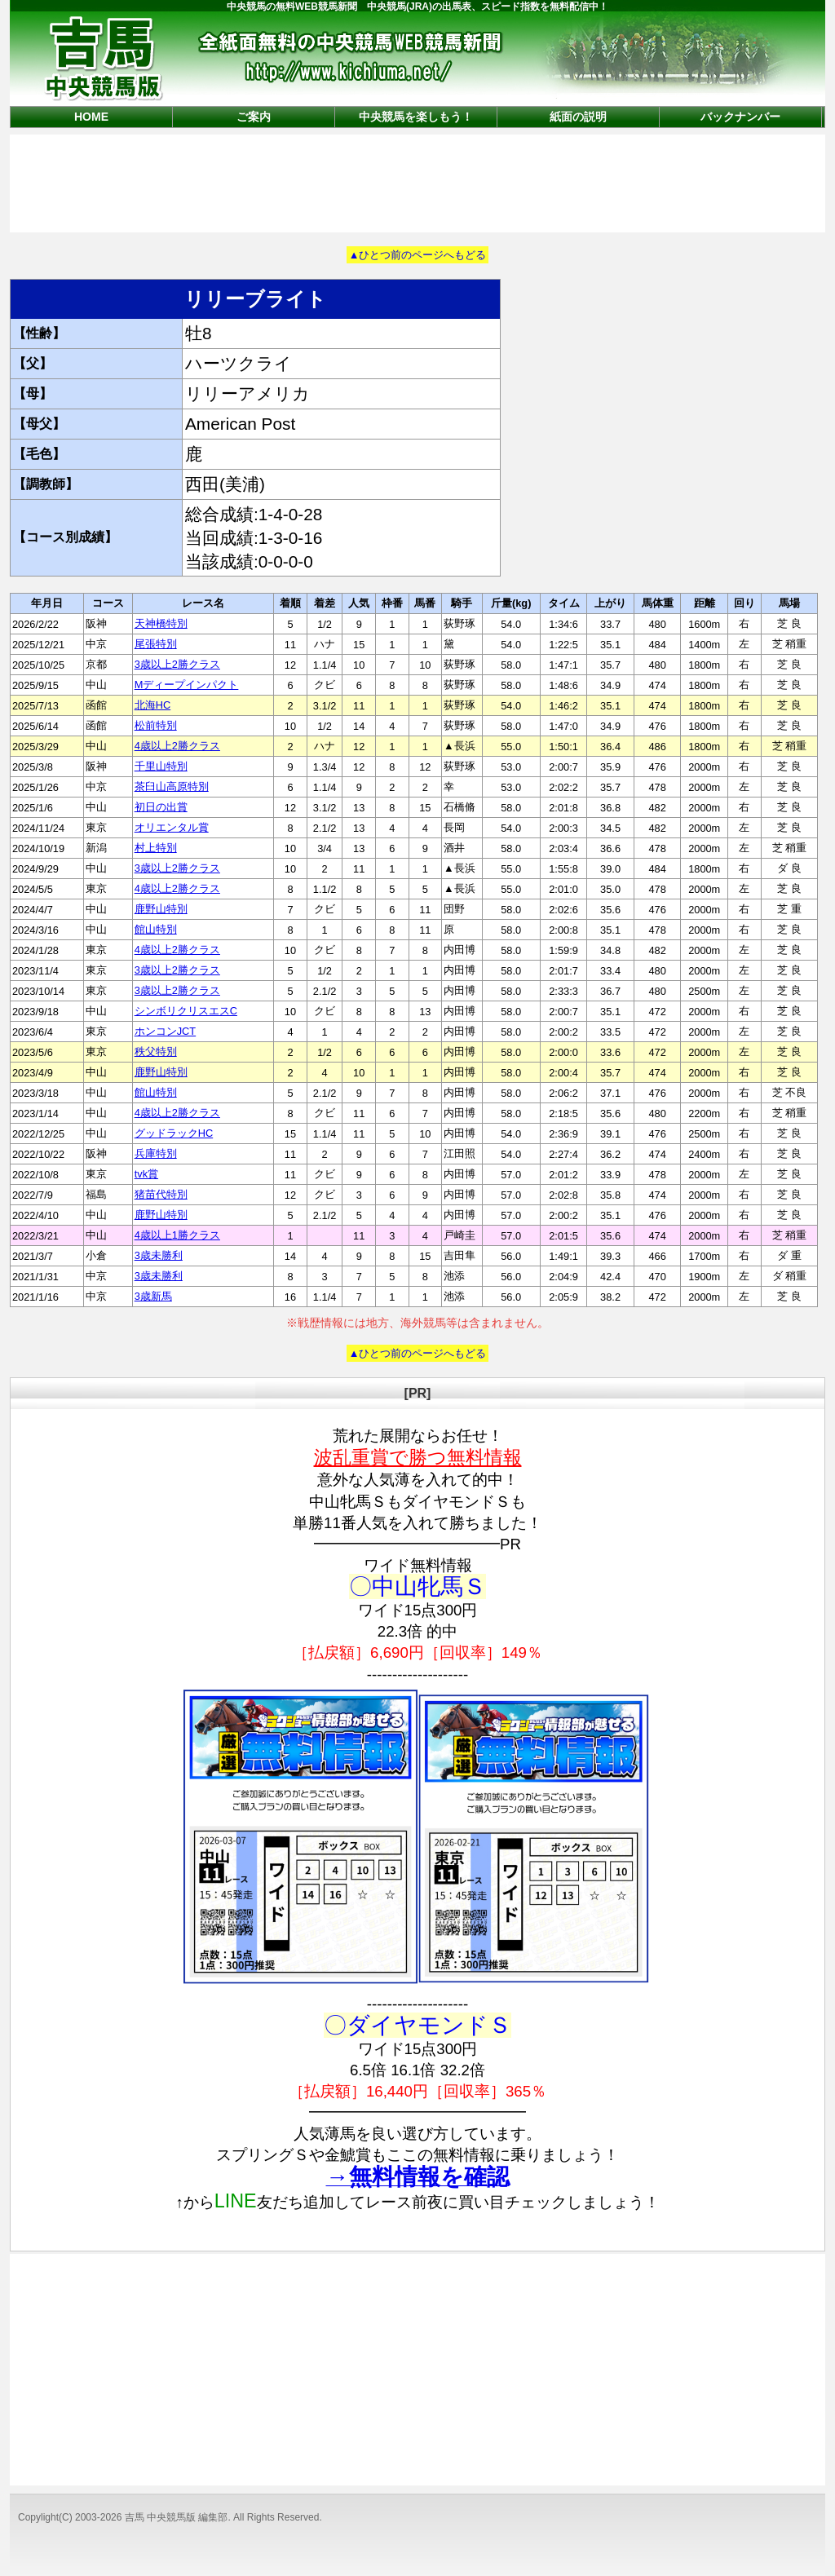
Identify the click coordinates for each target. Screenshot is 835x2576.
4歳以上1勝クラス (177, 1235)
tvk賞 (146, 1174)
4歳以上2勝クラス (177, 746)
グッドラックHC (174, 1133)
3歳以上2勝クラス (177, 664)
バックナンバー (740, 116)
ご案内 (253, 116)
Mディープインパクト (187, 684)
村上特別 (156, 848)
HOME (91, 116)
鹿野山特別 (161, 909)
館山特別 (156, 929)
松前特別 (156, 725)
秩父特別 (156, 1051)
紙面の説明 (578, 116)
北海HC (152, 705)
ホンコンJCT (165, 1031)
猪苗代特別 (161, 1194)
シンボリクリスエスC (186, 1011)
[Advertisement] (417, 182)
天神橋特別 (161, 623)
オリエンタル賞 (172, 827)
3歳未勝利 (159, 1255)
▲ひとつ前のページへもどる (418, 255)
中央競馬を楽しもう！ (416, 116)
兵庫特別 (156, 1153)
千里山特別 (161, 766)
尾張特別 (156, 644)
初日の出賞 (161, 807)
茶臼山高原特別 (172, 786)
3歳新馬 (153, 1296)
